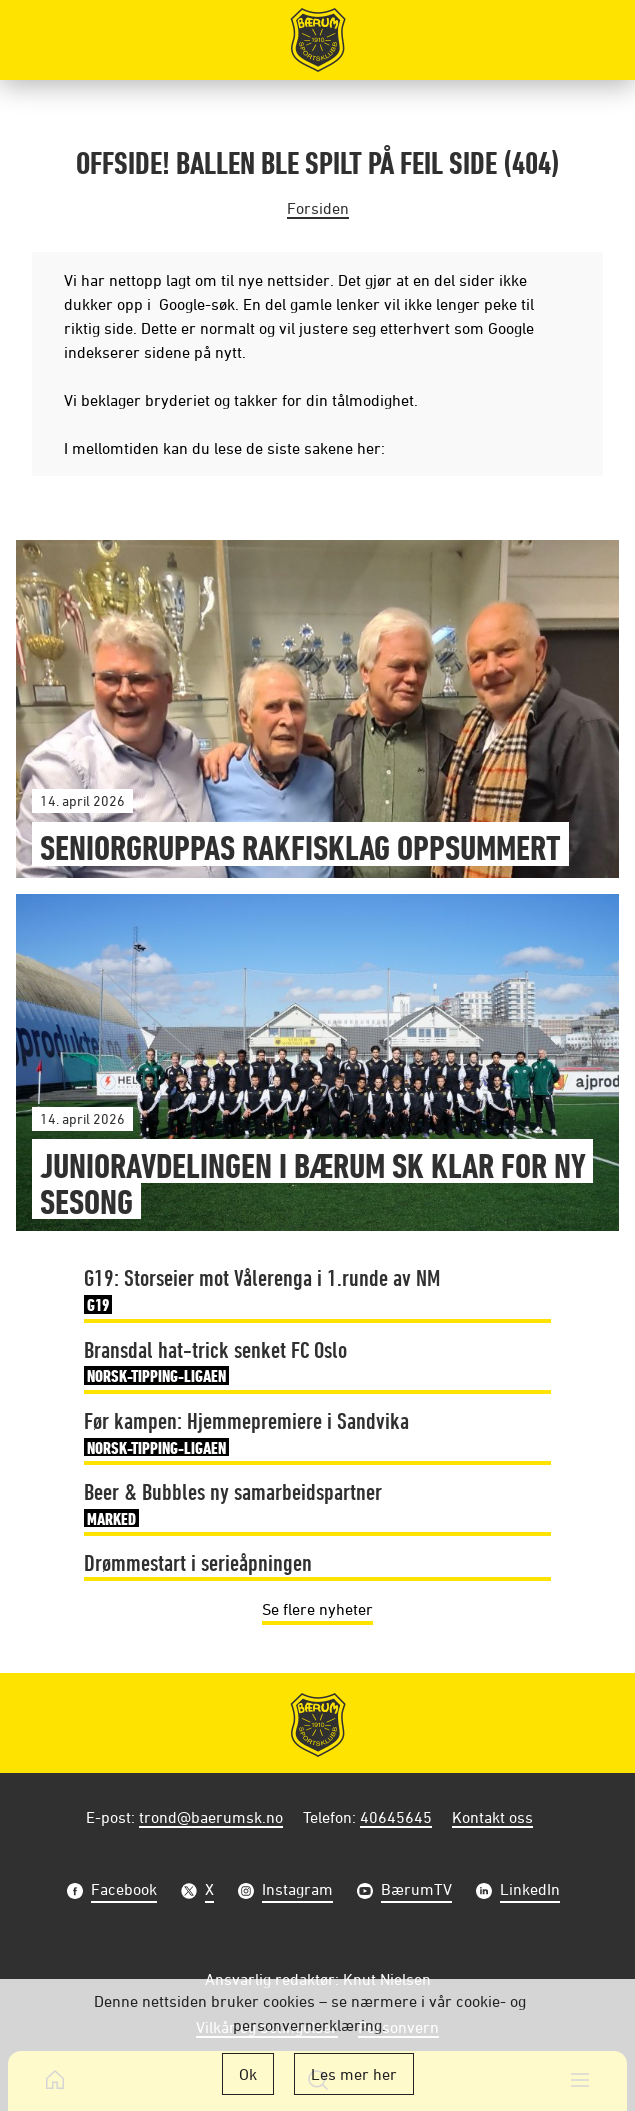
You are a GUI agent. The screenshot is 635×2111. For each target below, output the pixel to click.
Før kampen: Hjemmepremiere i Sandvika (246, 1434)
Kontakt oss (492, 1817)
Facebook (124, 1891)
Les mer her (354, 2074)
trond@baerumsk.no (211, 1817)
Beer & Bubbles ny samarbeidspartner (233, 1505)
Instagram (297, 1891)
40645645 (396, 1817)
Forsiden (318, 208)
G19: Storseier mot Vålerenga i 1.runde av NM (262, 1291)
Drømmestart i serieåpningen (198, 1562)
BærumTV (416, 1891)
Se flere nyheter (317, 1609)
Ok (248, 2074)
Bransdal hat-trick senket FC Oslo (215, 1363)
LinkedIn (530, 1891)
